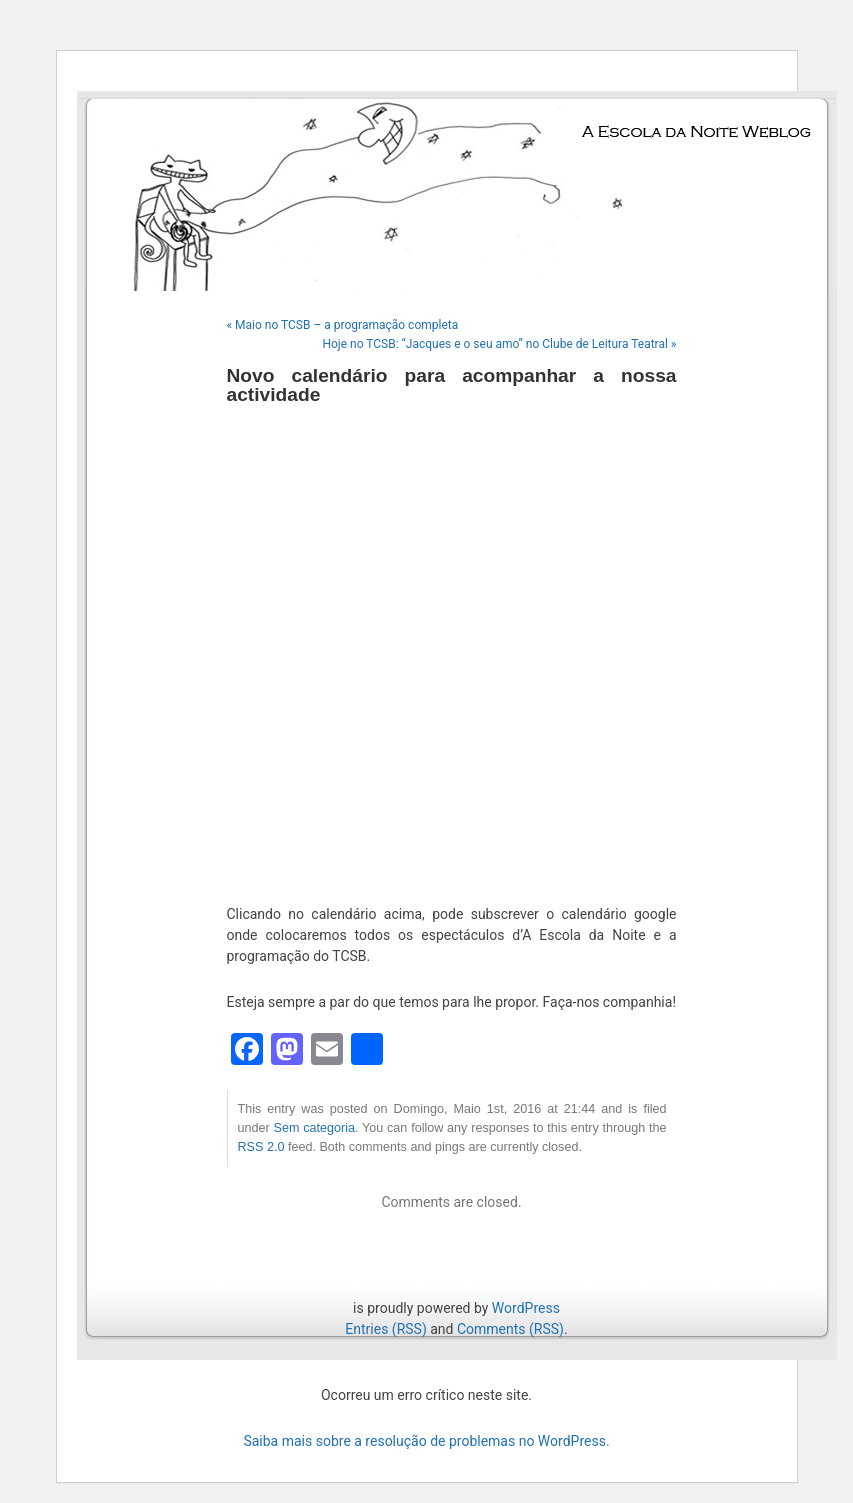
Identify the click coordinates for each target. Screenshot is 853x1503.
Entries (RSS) (385, 1329)
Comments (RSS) (510, 1329)
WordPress (526, 1308)
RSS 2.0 (261, 1147)
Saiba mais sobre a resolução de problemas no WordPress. (426, 1441)
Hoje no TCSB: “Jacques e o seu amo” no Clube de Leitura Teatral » (499, 344)
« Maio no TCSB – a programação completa (343, 325)
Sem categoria (314, 1128)
